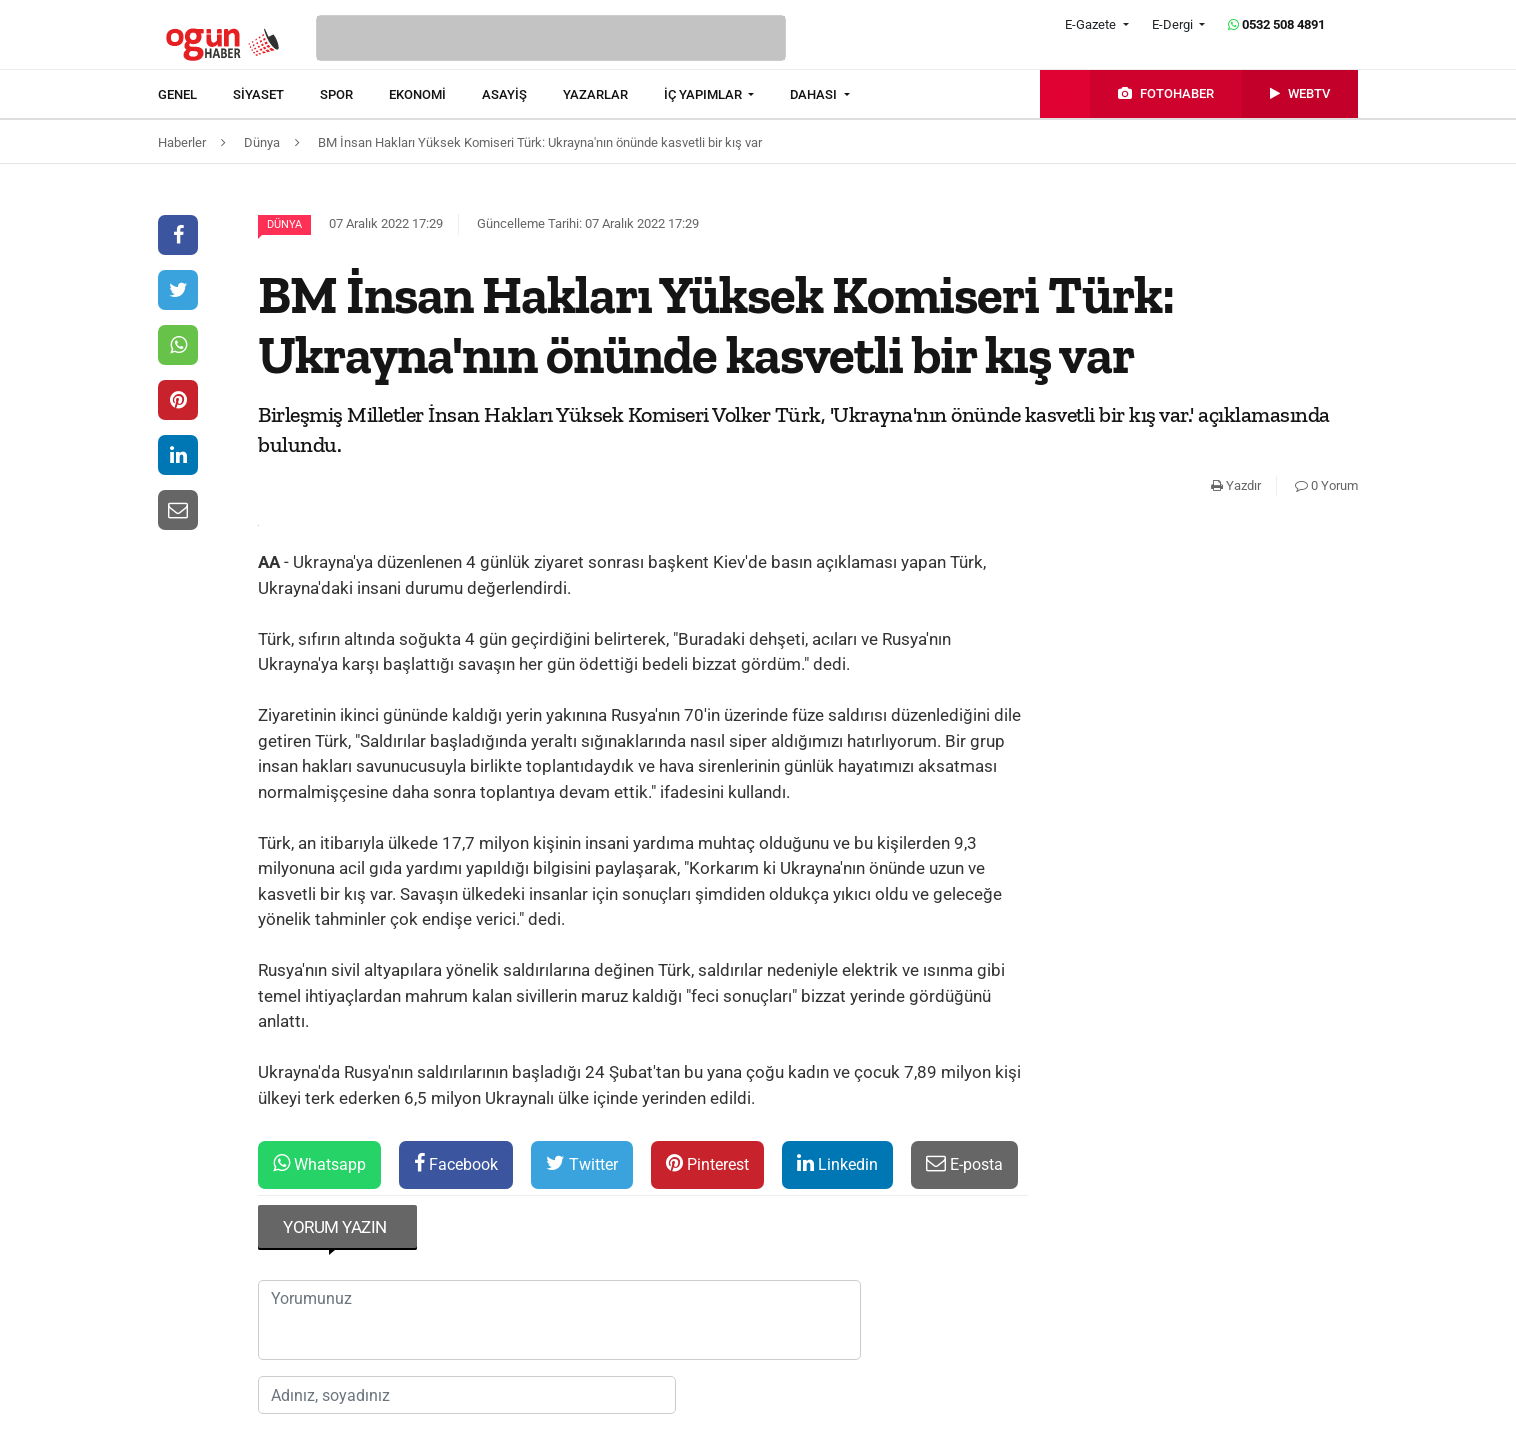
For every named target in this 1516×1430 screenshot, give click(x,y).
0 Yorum (1326, 485)
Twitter (582, 1163)
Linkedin (837, 1163)
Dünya (284, 224)
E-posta (964, 1163)
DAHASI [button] (815, 94)
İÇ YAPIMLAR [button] (704, 94)
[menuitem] (195, 95)
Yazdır (1236, 485)
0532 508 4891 (1276, 24)
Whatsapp (319, 1163)
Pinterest (707, 1163)
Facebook (456, 1163)
